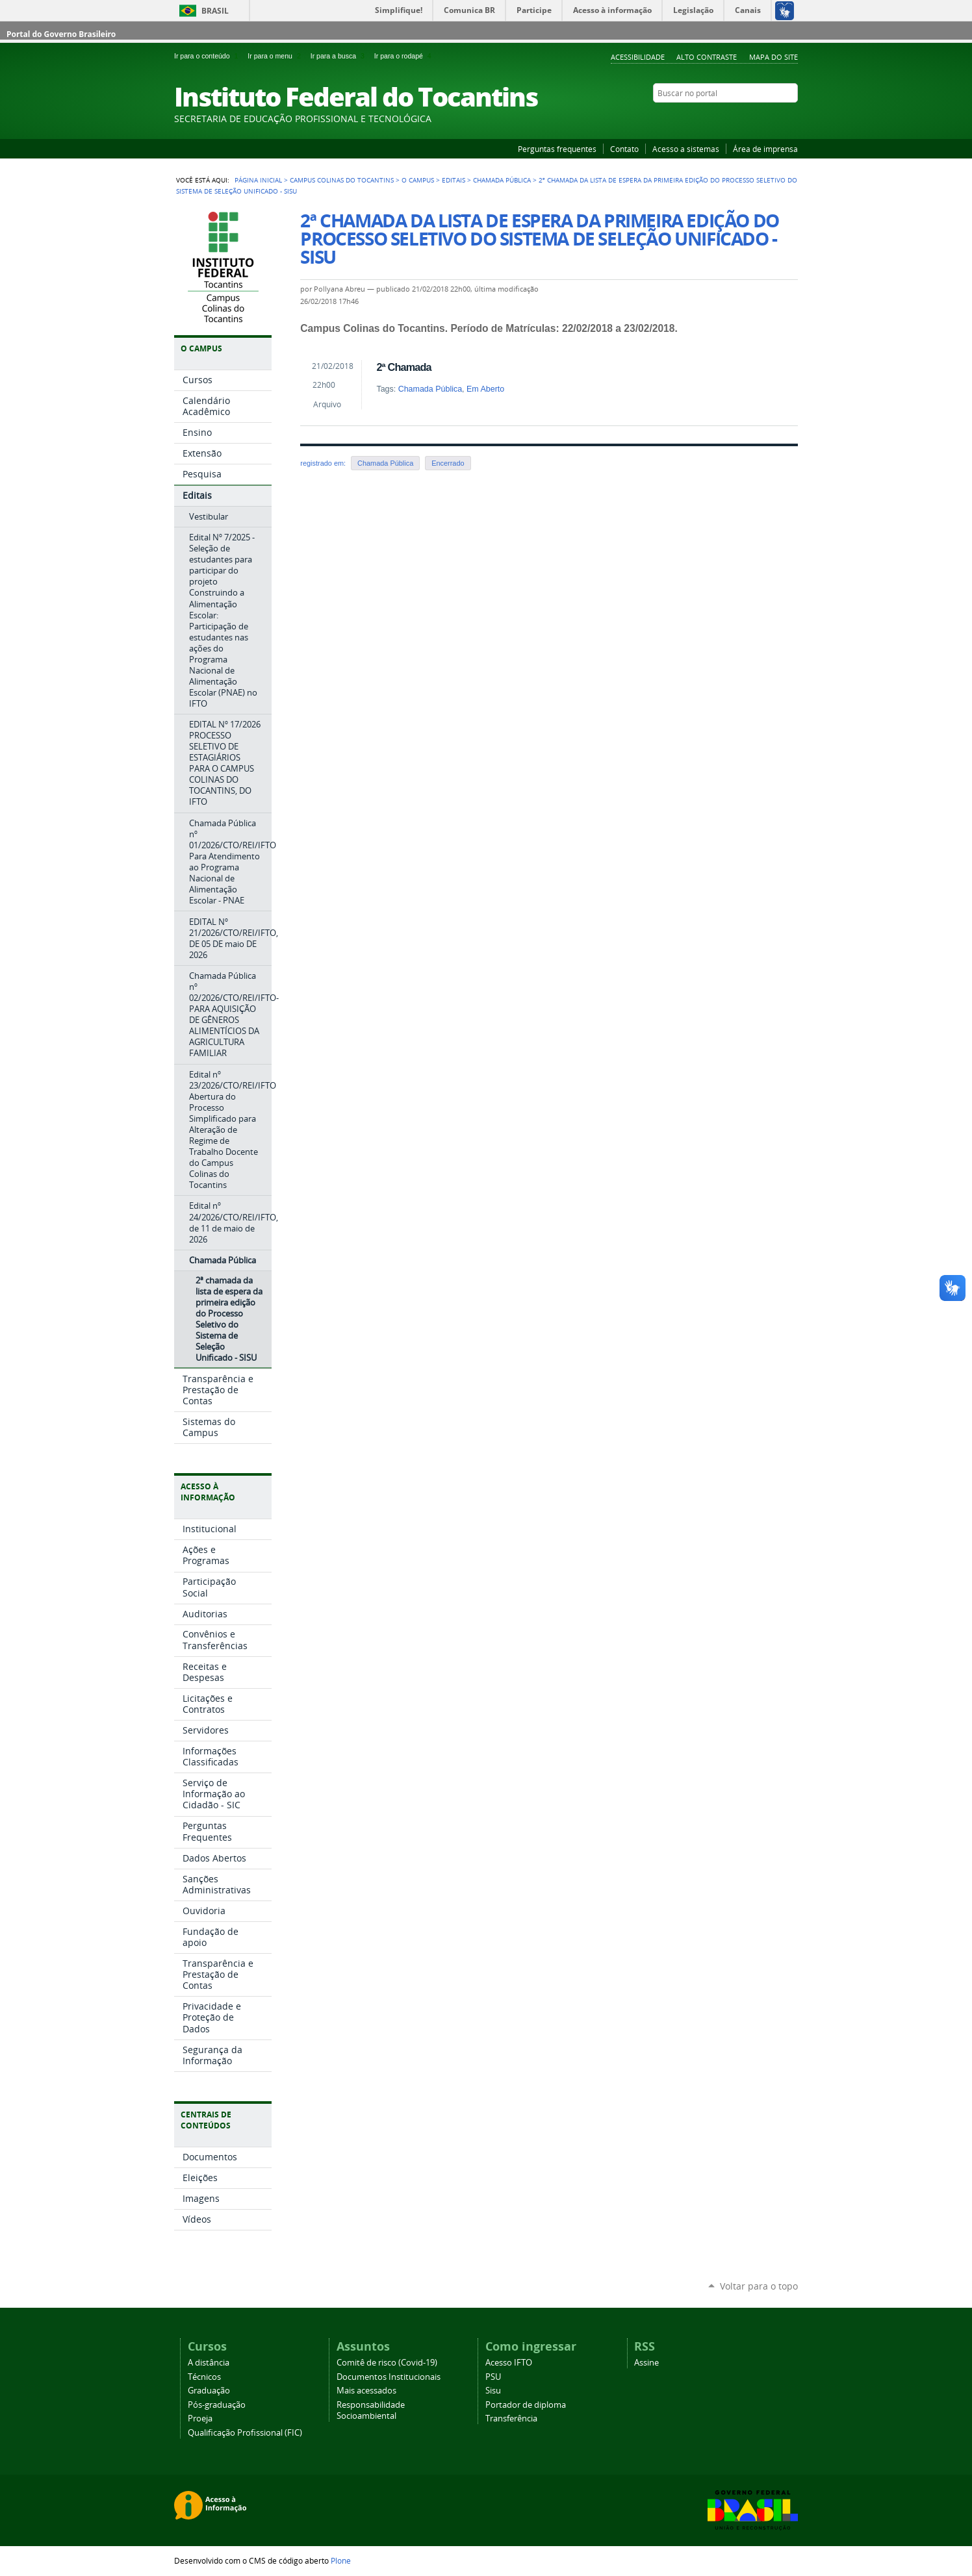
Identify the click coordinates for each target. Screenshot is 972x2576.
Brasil (215, 10)
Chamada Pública (502, 179)
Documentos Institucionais (389, 2376)
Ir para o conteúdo (208, 56)
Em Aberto (485, 389)
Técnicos (204, 2376)
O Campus (418, 179)
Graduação (209, 2390)
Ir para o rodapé (404, 56)
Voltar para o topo (759, 2286)
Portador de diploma (525, 2404)
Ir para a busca (340, 56)
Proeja (200, 2418)
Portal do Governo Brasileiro (61, 34)
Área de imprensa (765, 149)
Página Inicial (258, 179)
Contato (624, 149)
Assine (646, 2362)
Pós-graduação (217, 2404)
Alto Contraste (706, 57)
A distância (208, 2362)
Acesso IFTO (508, 2362)
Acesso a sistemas (685, 149)
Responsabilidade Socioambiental (371, 2410)
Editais (453, 179)
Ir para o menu (276, 56)
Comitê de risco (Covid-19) (387, 2362)
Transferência (511, 2418)
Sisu (493, 2390)
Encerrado (447, 463)
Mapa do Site (773, 57)
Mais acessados (366, 2390)
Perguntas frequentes (557, 149)
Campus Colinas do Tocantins (342, 179)
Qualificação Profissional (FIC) (245, 2432)
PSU (493, 2376)
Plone (341, 2560)
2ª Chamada (403, 367)
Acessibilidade (638, 57)
